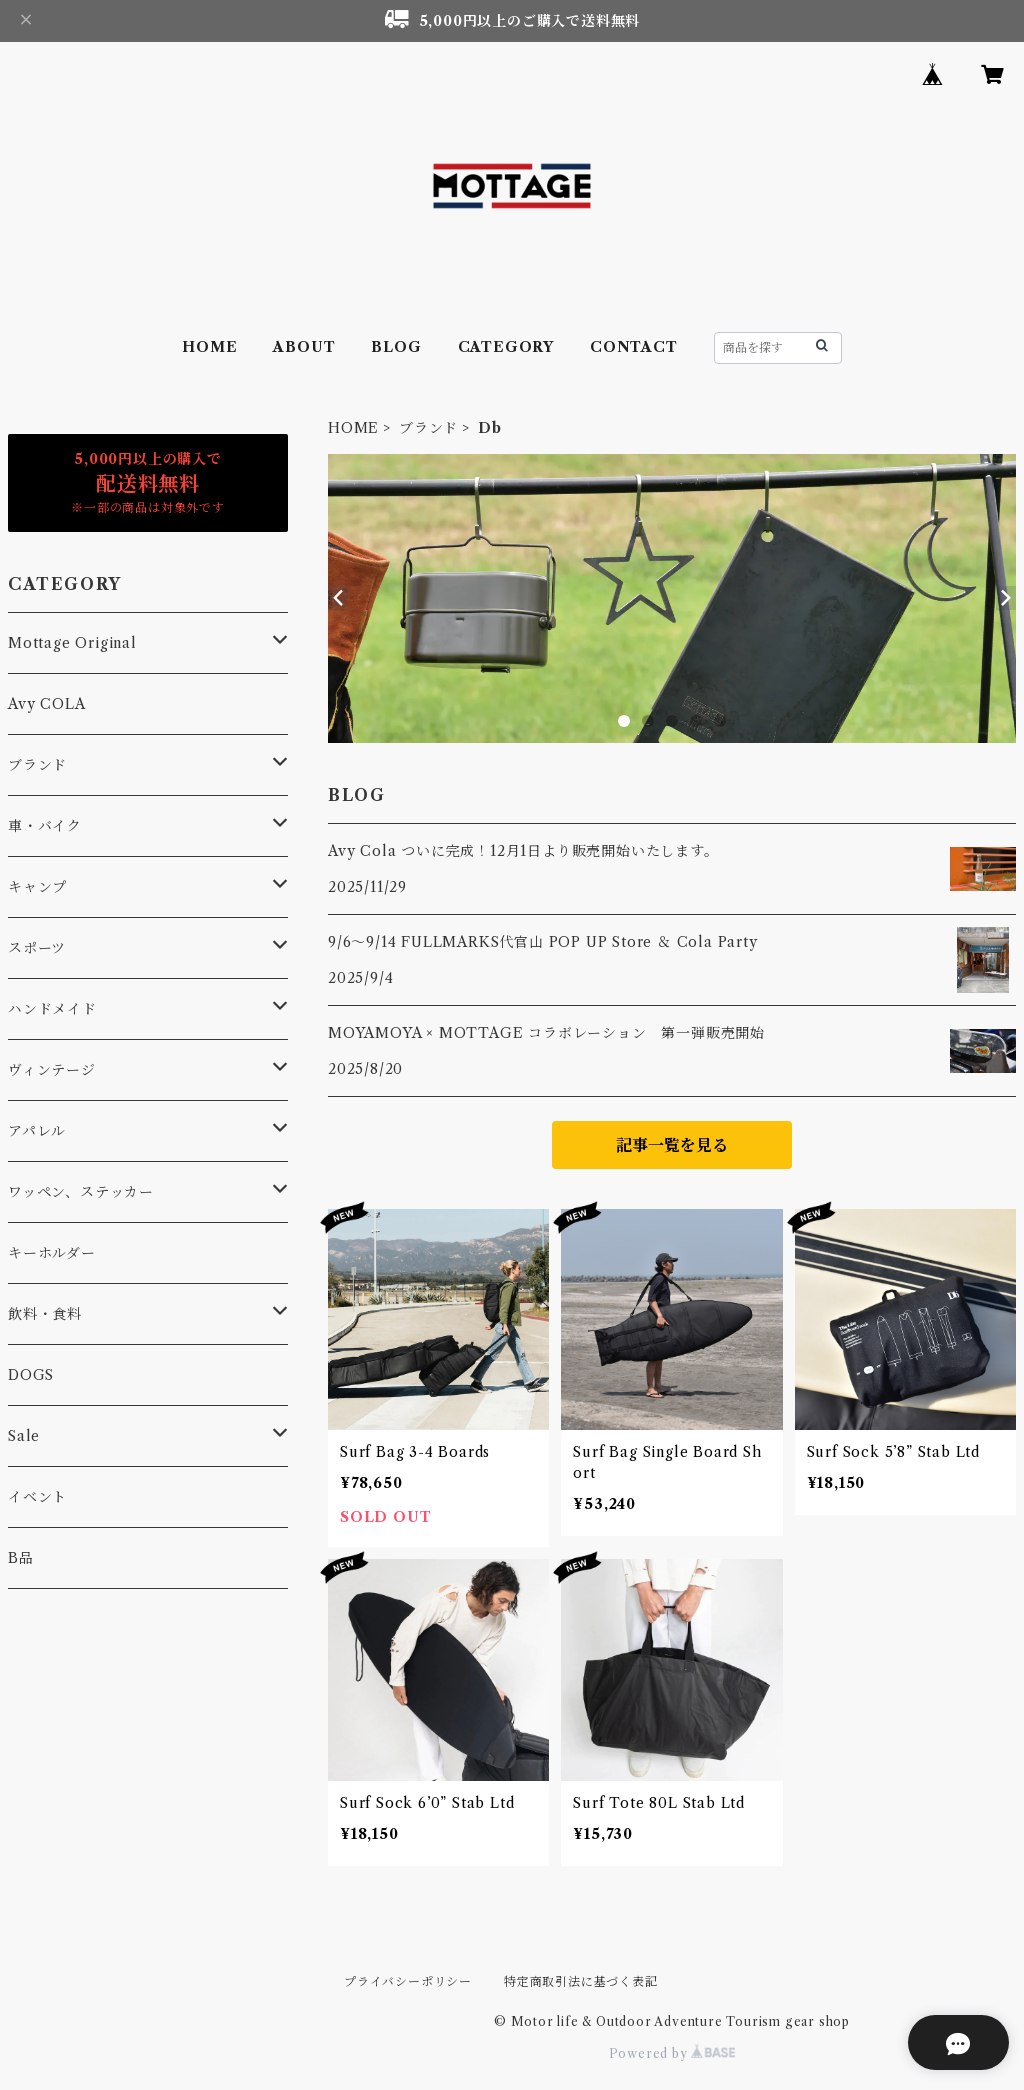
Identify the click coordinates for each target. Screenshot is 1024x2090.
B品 (21, 1558)
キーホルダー (52, 1253)
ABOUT (304, 347)
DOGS (31, 1375)
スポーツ (37, 948)
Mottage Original (72, 643)
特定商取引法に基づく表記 (581, 1981)
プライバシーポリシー (408, 1981)
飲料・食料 (45, 1314)
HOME (209, 347)
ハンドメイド (52, 1009)
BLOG (396, 347)
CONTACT (634, 347)
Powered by (672, 2053)
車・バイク (45, 826)
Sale (24, 1436)
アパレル (37, 1131)
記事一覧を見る (672, 1145)
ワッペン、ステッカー (81, 1192)
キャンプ (37, 887)
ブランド (428, 428)
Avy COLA (46, 704)
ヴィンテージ (52, 1070)
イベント (37, 1497)
